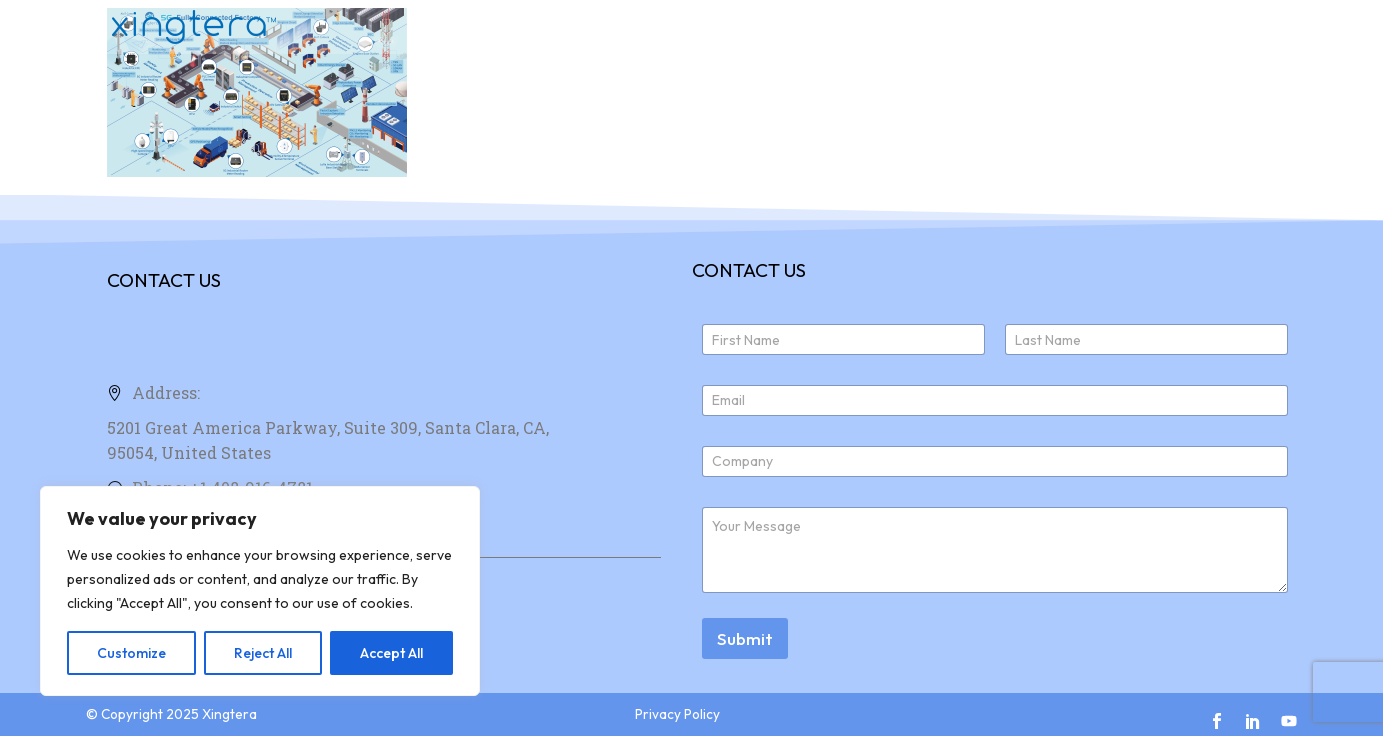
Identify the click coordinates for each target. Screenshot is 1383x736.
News (1234, 27)
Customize (131, 653)
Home (815, 27)
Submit (745, 638)
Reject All (263, 653)
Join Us (1141, 27)
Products (917, 27)
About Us (1032, 27)
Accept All (391, 653)
